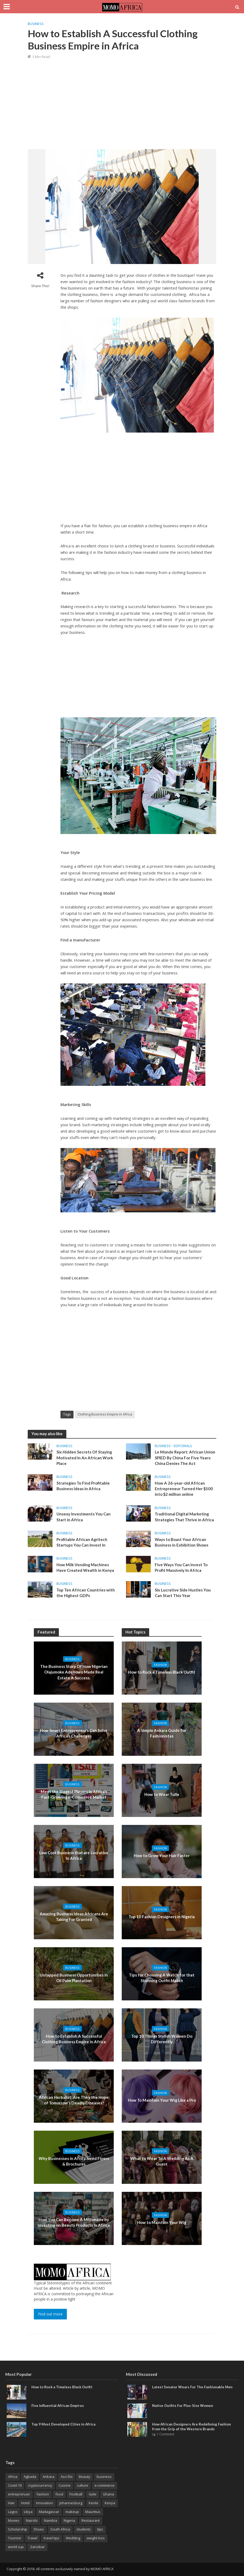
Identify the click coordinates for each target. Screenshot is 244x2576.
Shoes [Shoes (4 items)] (39, 2529)
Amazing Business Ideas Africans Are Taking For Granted (74, 1916)
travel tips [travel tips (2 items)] (51, 2538)
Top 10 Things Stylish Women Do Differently (161, 2039)
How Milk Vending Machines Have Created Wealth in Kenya (85, 1567)
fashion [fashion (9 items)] (42, 2494)
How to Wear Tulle (161, 1794)
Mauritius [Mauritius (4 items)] (92, 2511)
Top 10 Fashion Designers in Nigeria (162, 1916)
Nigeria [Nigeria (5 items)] (69, 2520)
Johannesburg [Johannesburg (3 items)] (70, 2502)
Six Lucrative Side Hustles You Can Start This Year (183, 1593)
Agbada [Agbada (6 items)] (30, 2476)
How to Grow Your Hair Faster (162, 1855)
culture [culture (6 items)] (82, 2485)
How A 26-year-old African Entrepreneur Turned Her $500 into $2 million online (184, 1489)
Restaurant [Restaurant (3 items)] (91, 2520)
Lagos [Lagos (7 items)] (13, 2511)
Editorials (183, 1445)
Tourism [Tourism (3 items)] (14, 2538)
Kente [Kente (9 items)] (93, 2502)
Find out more (50, 2314)
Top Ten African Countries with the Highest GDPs (85, 1593)
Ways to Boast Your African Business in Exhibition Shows (181, 1542)
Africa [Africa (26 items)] (12, 2476)
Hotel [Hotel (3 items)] (25, 2502)
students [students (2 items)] (83, 2529)
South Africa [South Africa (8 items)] (60, 2529)
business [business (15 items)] (104, 2476)
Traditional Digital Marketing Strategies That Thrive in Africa (184, 1516)
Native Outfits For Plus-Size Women (182, 2405)
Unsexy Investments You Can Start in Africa (83, 1516)
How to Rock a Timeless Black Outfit (161, 1672)
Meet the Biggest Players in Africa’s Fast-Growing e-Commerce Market (74, 1794)
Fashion (160, 1665)
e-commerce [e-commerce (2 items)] (105, 2485)
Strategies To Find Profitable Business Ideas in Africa (83, 1486)
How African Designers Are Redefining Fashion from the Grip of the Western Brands (191, 2426)
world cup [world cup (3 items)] (16, 2546)
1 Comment (165, 2434)
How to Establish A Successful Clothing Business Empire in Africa (74, 2039)
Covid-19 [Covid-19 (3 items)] (15, 2485)
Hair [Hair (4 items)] (11, 2502)
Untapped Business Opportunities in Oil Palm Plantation (74, 1977)
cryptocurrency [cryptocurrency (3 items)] (40, 2485)
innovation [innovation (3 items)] (44, 2502)
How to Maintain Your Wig (161, 2222)
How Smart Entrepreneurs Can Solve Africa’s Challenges (74, 1733)
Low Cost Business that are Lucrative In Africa (73, 1855)
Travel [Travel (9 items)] (32, 2538)
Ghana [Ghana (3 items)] (108, 2494)
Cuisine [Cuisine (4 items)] (65, 2485)
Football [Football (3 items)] (76, 2494)
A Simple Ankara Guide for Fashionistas (161, 1733)
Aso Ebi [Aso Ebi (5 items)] (66, 2476)
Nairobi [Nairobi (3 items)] (32, 2520)
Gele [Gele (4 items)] (92, 2494)
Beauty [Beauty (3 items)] (84, 2476)
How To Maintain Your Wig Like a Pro (162, 2100)
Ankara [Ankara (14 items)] (48, 2476)
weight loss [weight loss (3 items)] (96, 2538)
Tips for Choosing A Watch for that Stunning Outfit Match (161, 1977)
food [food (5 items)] (59, 2494)
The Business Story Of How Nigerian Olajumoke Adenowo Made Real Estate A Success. (74, 1672)
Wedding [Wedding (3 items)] (73, 2538)
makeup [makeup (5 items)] (72, 2511)
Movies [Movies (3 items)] (13, 2520)
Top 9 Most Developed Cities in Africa (63, 2424)
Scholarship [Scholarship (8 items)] (17, 2529)
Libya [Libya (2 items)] (28, 2511)
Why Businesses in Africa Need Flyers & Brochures (74, 2161)
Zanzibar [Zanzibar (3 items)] (37, 2546)
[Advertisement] (125, 104)
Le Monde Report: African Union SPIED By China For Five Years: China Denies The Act (185, 1458)
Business (36, 23)
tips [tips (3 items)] (100, 2529)
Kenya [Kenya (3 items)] (110, 2502)
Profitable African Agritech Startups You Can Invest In (81, 1542)
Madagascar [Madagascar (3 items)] (49, 2511)
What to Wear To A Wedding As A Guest (161, 2161)
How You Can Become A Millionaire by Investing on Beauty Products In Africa (74, 2222)
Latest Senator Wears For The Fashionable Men (192, 2387)
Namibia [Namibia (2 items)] (50, 2520)
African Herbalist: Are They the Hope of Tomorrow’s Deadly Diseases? (74, 2100)
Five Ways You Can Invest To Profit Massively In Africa (181, 1567)
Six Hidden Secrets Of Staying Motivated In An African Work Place (84, 1458)
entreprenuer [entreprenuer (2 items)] (19, 2494)
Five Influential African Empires (57, 2405)
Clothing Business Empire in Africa (105, 1414)
